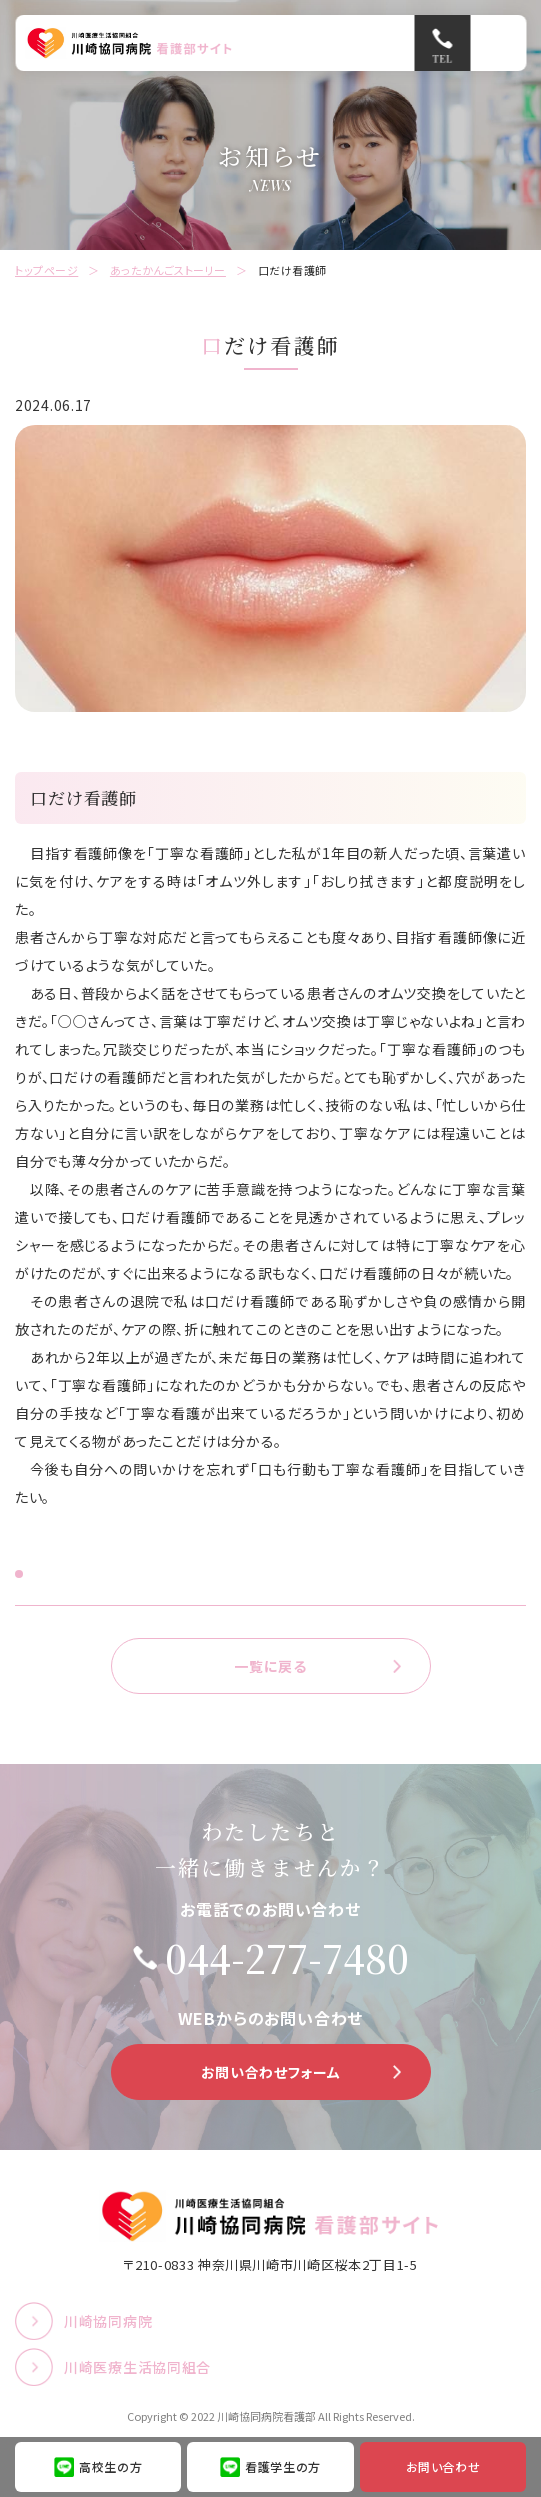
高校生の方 (110, 2466)
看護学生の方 (283, 2466)
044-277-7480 (287, 1958)
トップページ (46, 270)
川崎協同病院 (108, 2321)
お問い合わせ (443, 2466)
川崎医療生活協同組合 (137, 2367)
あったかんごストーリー (168, 270)
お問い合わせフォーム (271, 2072)
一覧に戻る (270, 1666)
